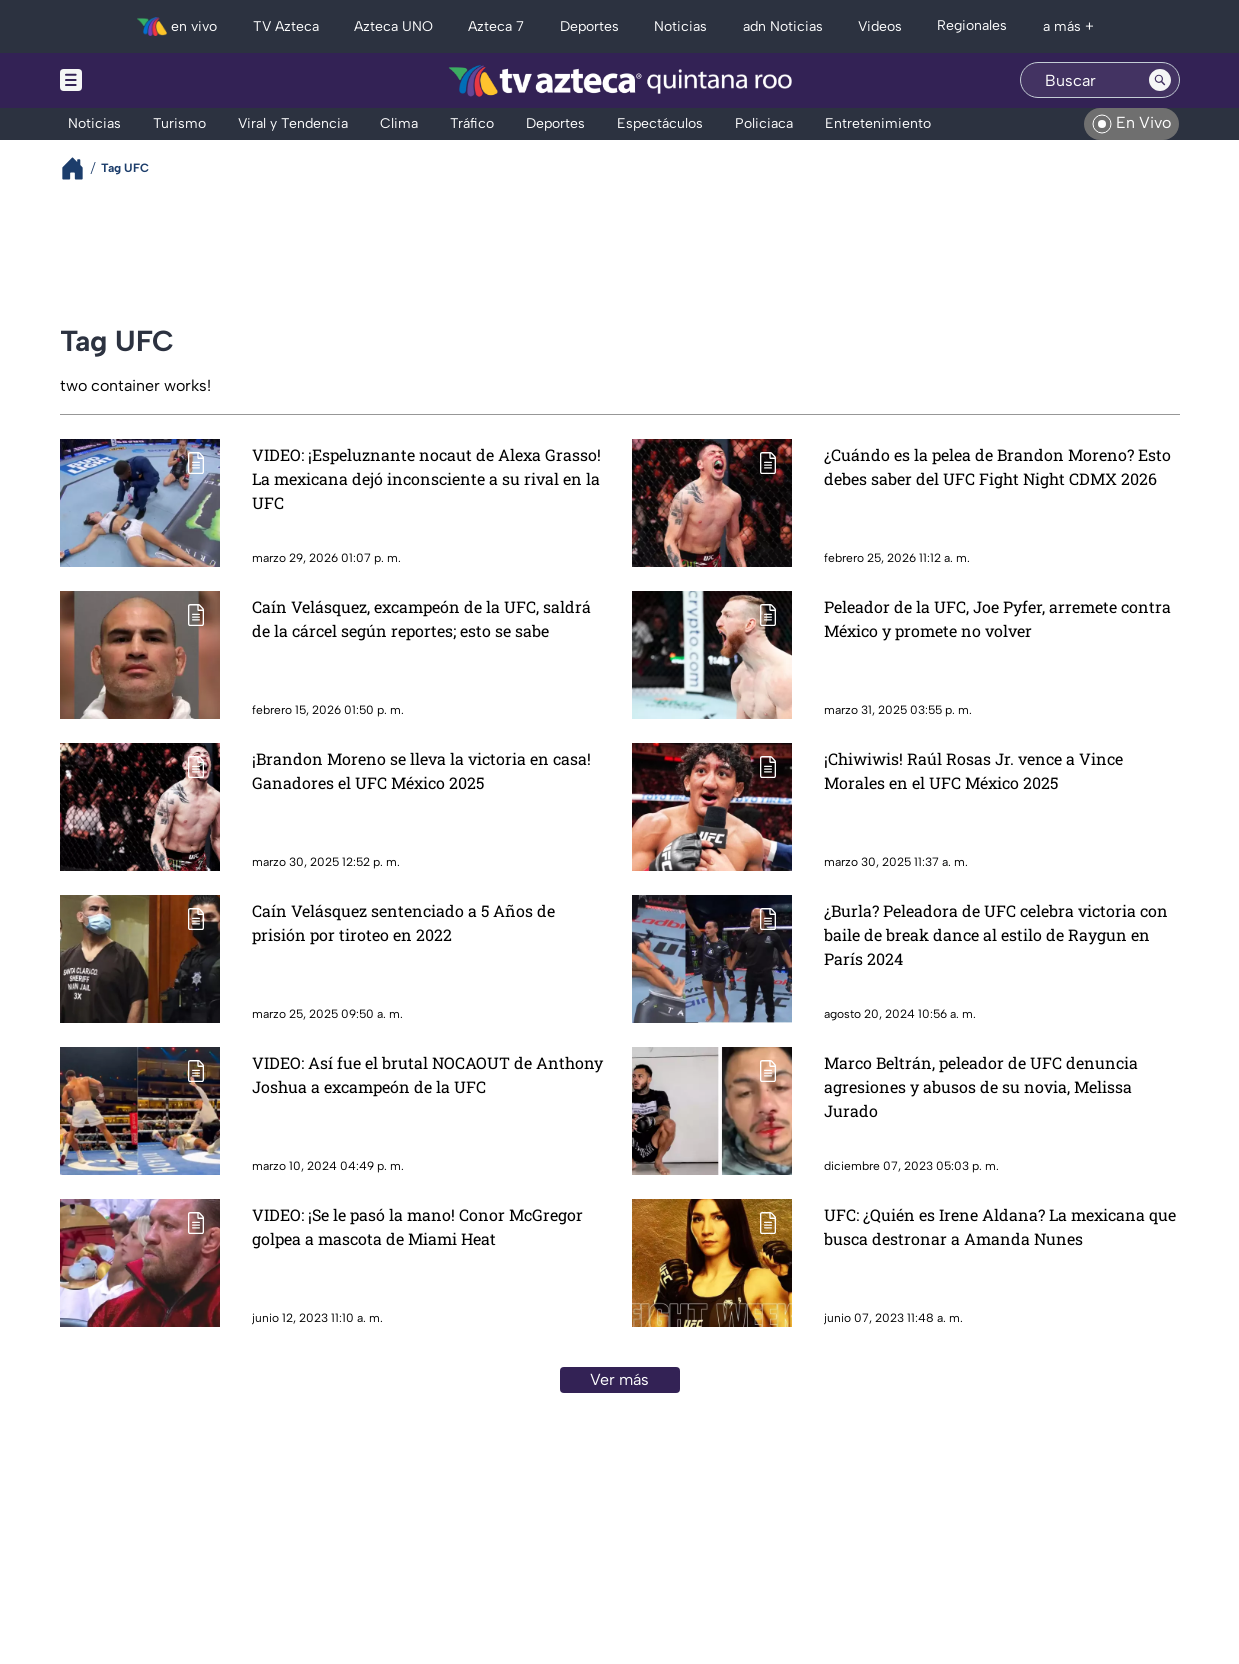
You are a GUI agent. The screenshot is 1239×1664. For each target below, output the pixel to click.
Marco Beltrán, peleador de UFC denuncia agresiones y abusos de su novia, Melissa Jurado (981, 1086)
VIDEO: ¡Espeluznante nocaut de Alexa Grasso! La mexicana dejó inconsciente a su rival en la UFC (426, 478)
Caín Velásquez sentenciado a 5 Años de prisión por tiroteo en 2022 (403, 922)
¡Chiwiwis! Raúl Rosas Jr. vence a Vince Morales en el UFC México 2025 (973, 770)
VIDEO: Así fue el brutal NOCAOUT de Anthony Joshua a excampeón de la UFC (427, 1074)
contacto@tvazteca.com (1035, 1492)
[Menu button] (140, 80)
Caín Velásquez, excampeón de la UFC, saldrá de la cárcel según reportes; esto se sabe (421, 618)
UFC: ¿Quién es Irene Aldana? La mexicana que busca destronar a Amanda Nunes (1000, 1226)
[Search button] (1160, 80)
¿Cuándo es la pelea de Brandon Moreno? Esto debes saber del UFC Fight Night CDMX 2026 (997, 466)
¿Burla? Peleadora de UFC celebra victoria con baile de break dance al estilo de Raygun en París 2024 (996, 934)
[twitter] (80, 1515)
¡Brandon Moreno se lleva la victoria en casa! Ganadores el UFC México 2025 (421, 770)
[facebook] (179, 1515)
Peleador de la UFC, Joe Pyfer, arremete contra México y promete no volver (997, 618)
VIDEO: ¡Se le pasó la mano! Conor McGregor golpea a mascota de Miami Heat (417, 1226)
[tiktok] (146, 1515)
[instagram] (113, 1515)
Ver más (619, 1379)
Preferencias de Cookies (809, 1573)
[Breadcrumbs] (80, 168)
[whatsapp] (210, 1513)
